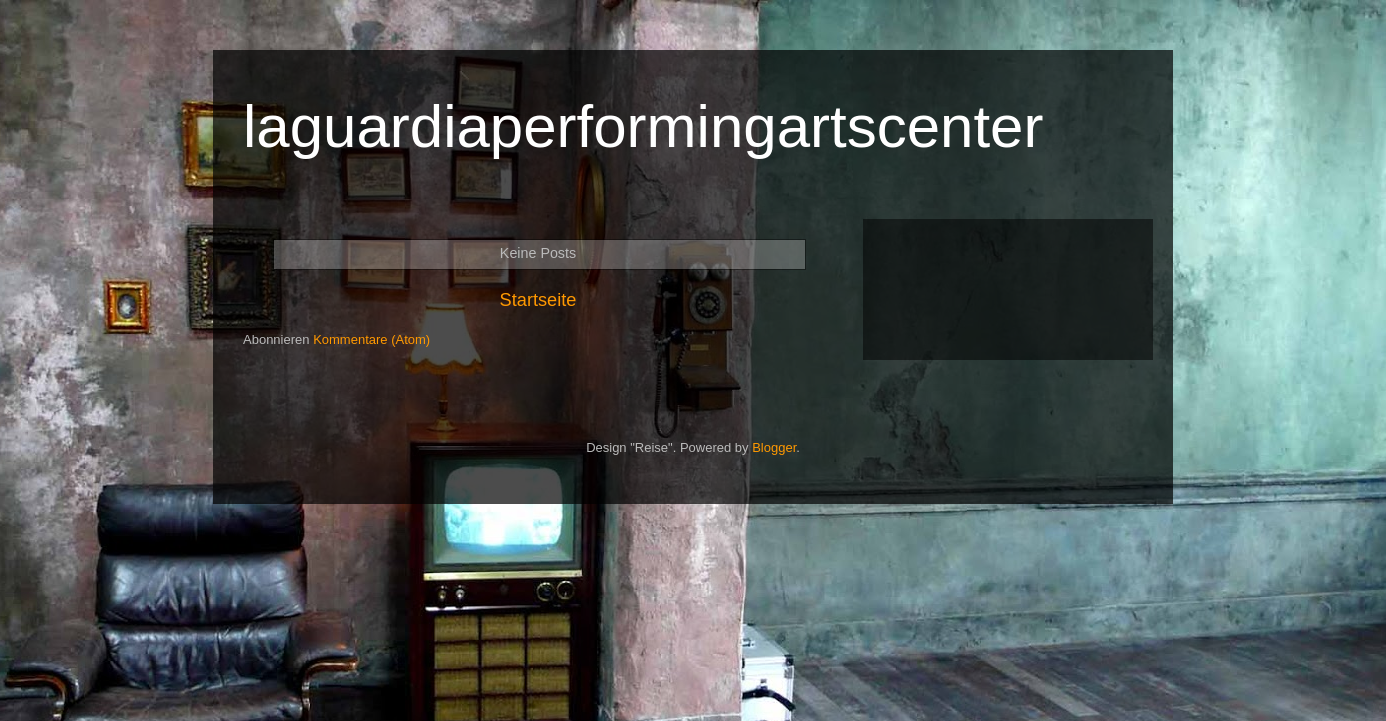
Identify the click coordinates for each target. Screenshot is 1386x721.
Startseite (538, 300)
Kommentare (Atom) (371, 339)
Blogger (774, 447)
